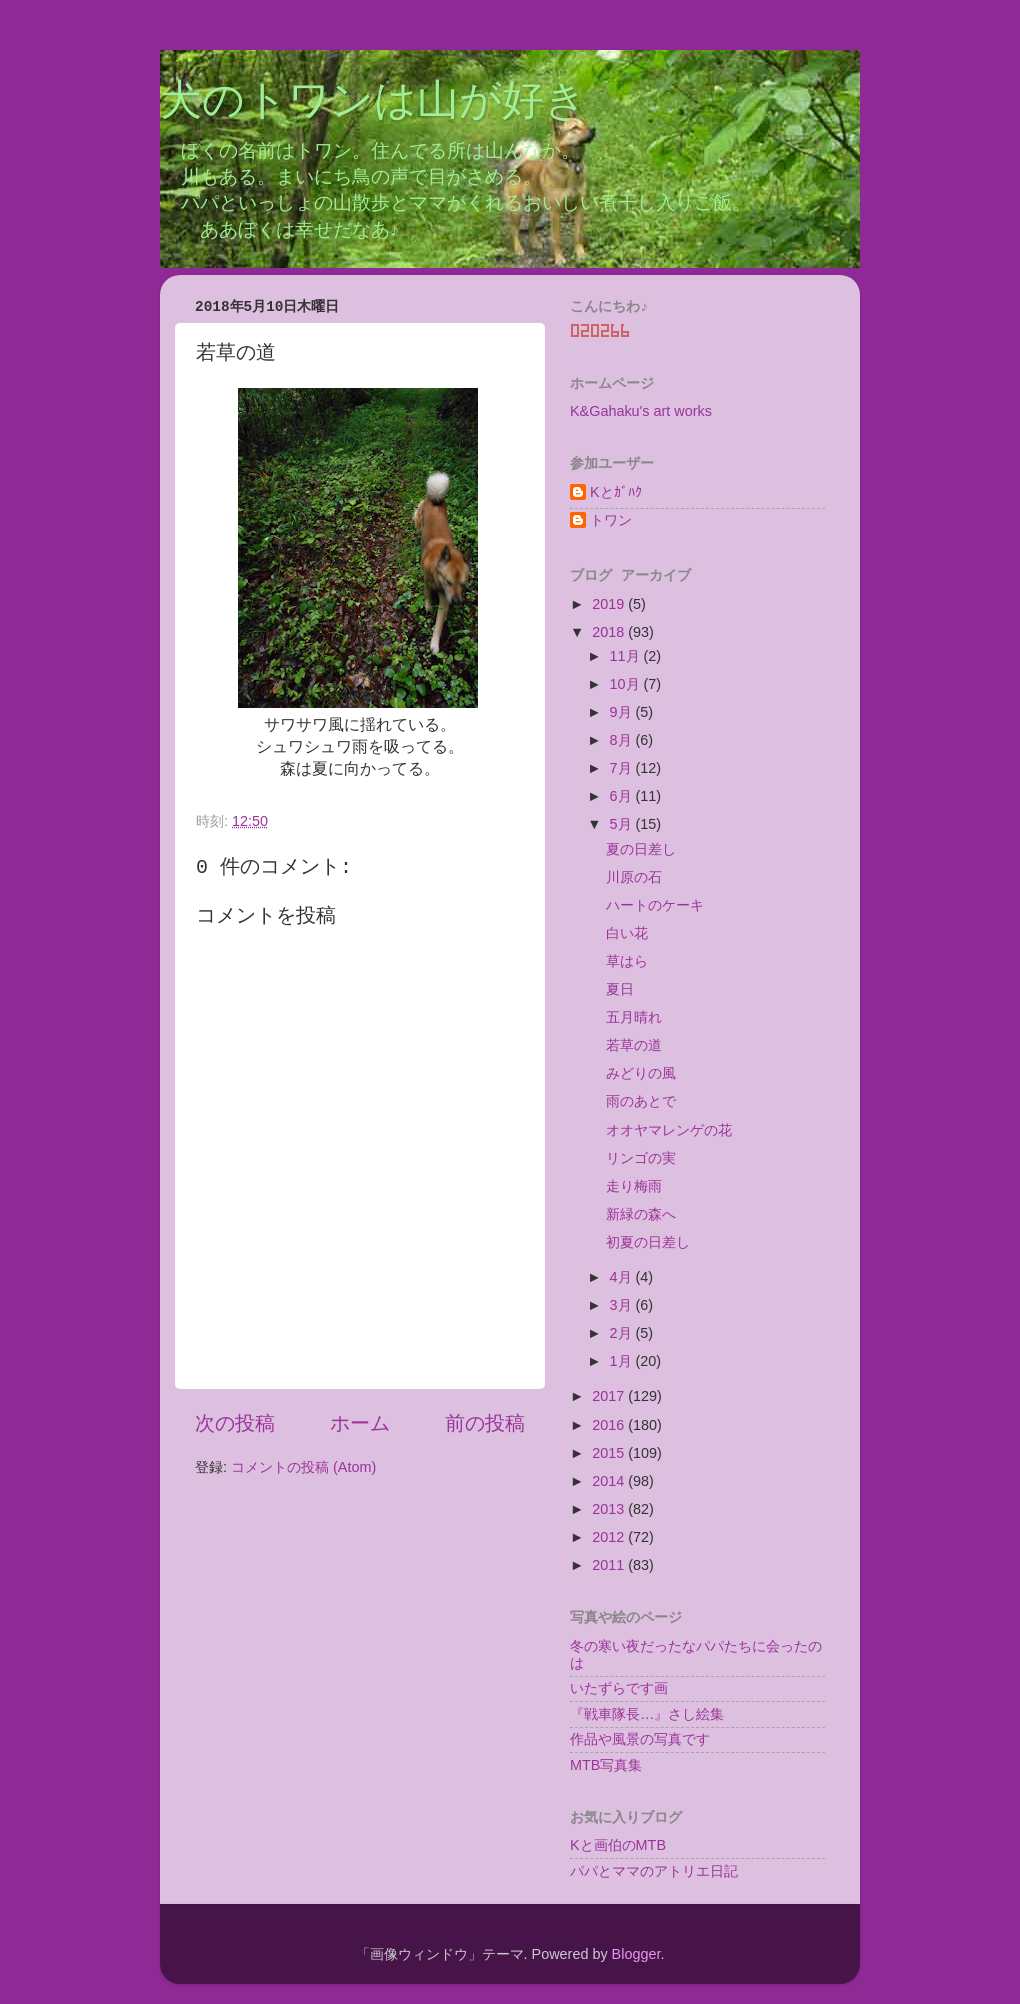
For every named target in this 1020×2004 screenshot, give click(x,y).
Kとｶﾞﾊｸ (616, 492)
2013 (610, 1509)
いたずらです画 (619, 1688)
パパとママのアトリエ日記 (654, 1871)
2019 (610, 604)
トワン (611, 520)
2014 (610, 1481)
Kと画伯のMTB (618, 1845)
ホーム (360, 1423)
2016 (610, 1425)
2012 (610, 1537)
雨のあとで (641, 1101)
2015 (610, 1453)
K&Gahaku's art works (641, 411)
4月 (623, 1277)
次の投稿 (235, 1423)
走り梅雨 (634, 1186)
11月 (627, 656)
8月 (623, 740)
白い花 (627, 933)
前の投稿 (485, 1423)
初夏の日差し (648, 1242)
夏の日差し (641, 849)
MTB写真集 (606, 1765)
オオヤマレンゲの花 (669, 1130)
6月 (623, 796)
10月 (627, 684)
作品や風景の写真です (640, 1739)
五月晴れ (634, 1017)
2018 (610, 632)
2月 (623, 1333)
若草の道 (634, 1045)
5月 (623, 824)
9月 (623, 712)
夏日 (620, 989)
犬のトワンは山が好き (373, 103)
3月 (623, 1305)
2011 (610, 1565)
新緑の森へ (641, 1214)
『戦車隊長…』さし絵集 (647, 1714)
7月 (623, 768)
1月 (623, 1361)
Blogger (636, 1954)
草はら (627, 961)
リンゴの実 (641, 1158)
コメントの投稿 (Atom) (303, 1467)
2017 (610, 1396)
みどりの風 (641, 1073)
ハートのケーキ (655, 905)
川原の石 (634, 877)
